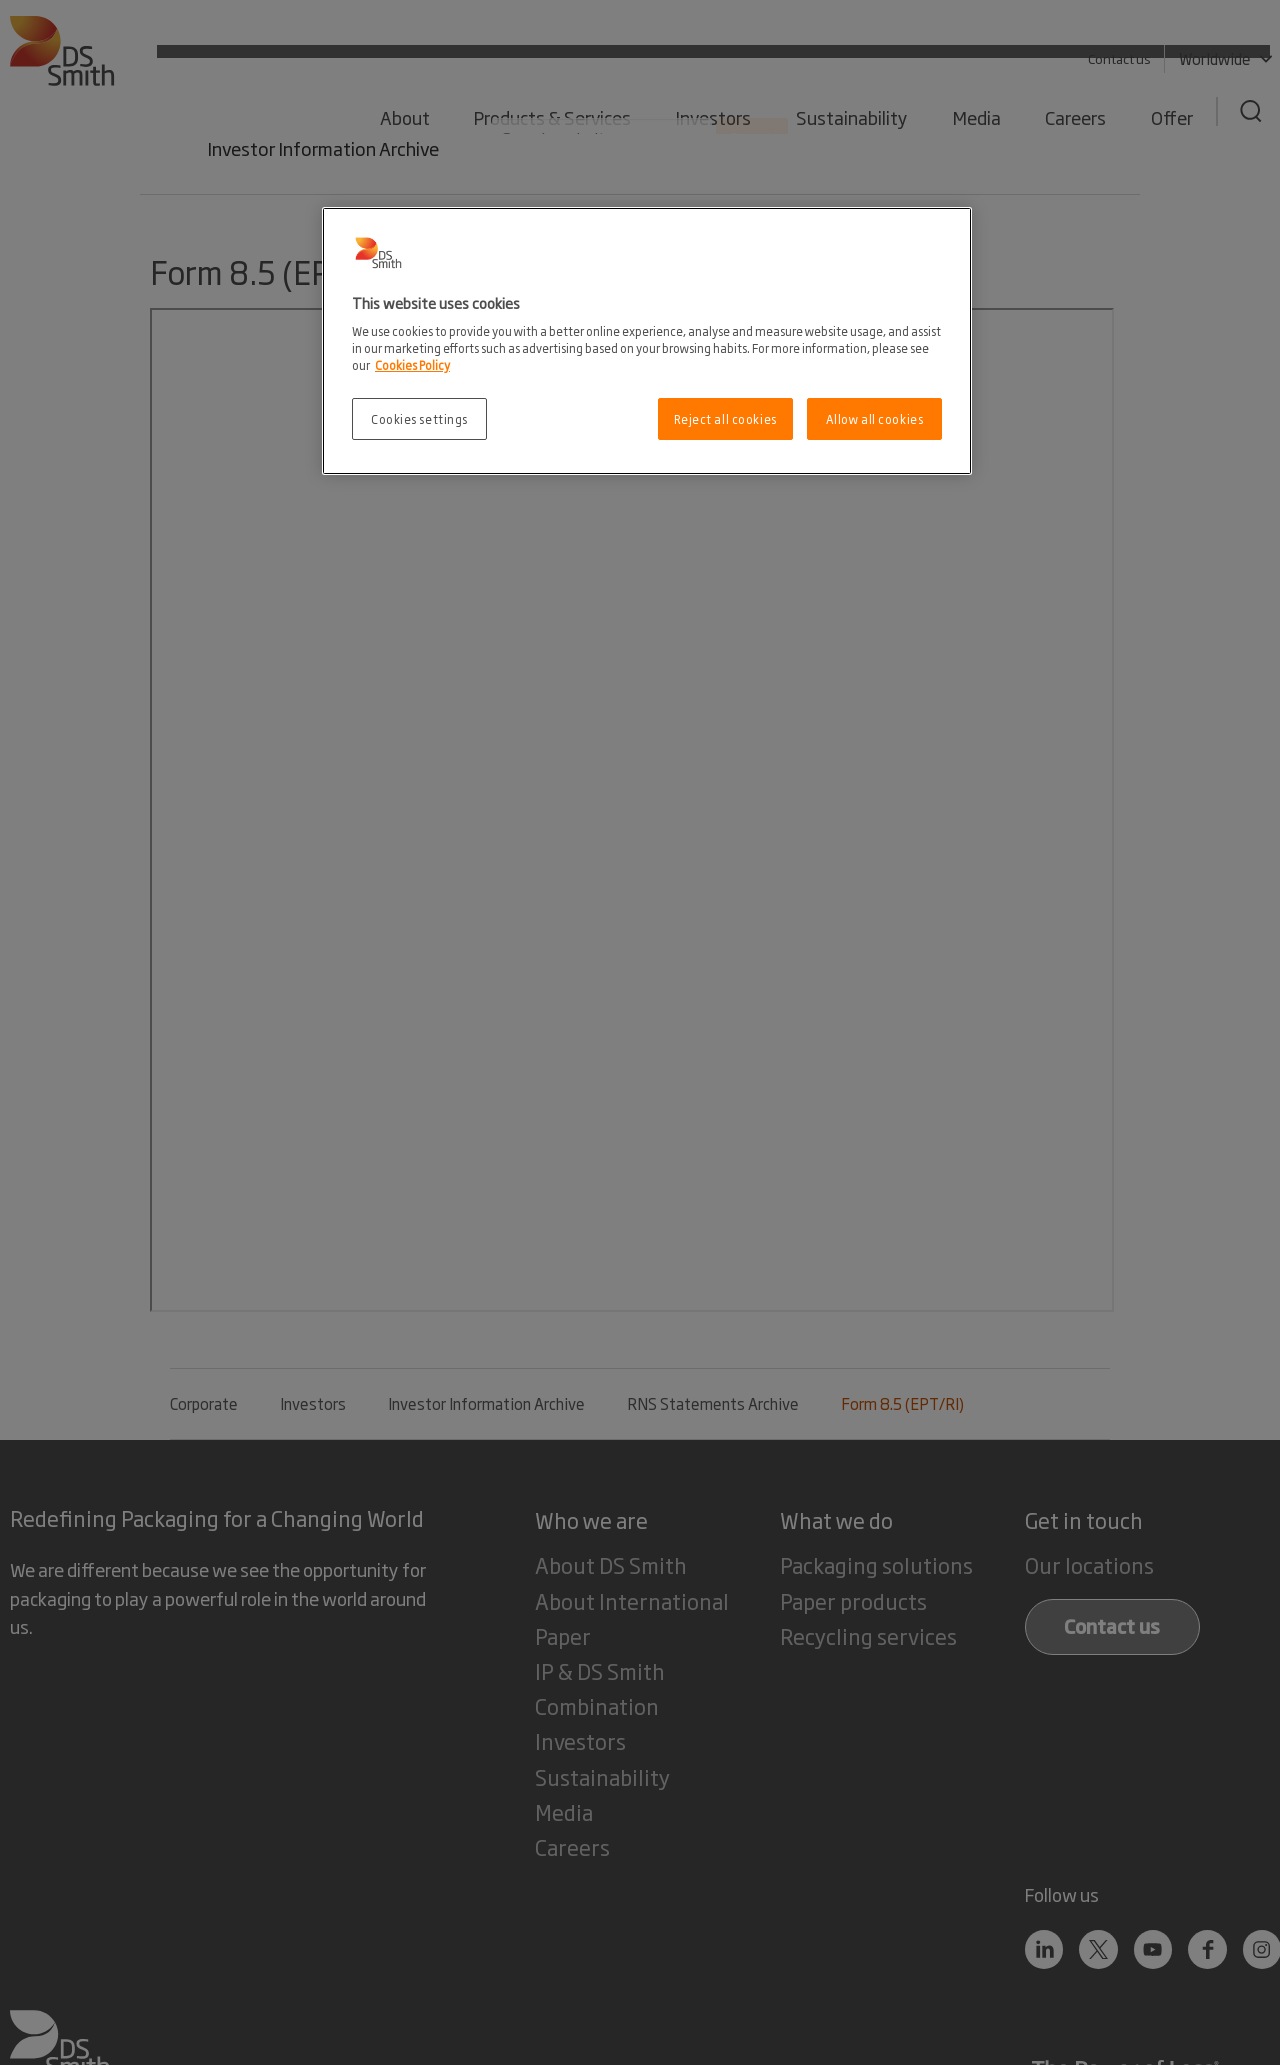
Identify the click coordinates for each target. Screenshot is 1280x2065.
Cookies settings (419, 418)
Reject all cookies (725, 418)
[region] (647, 341)
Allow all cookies (875, 418)
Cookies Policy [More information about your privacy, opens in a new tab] (412, 364)
